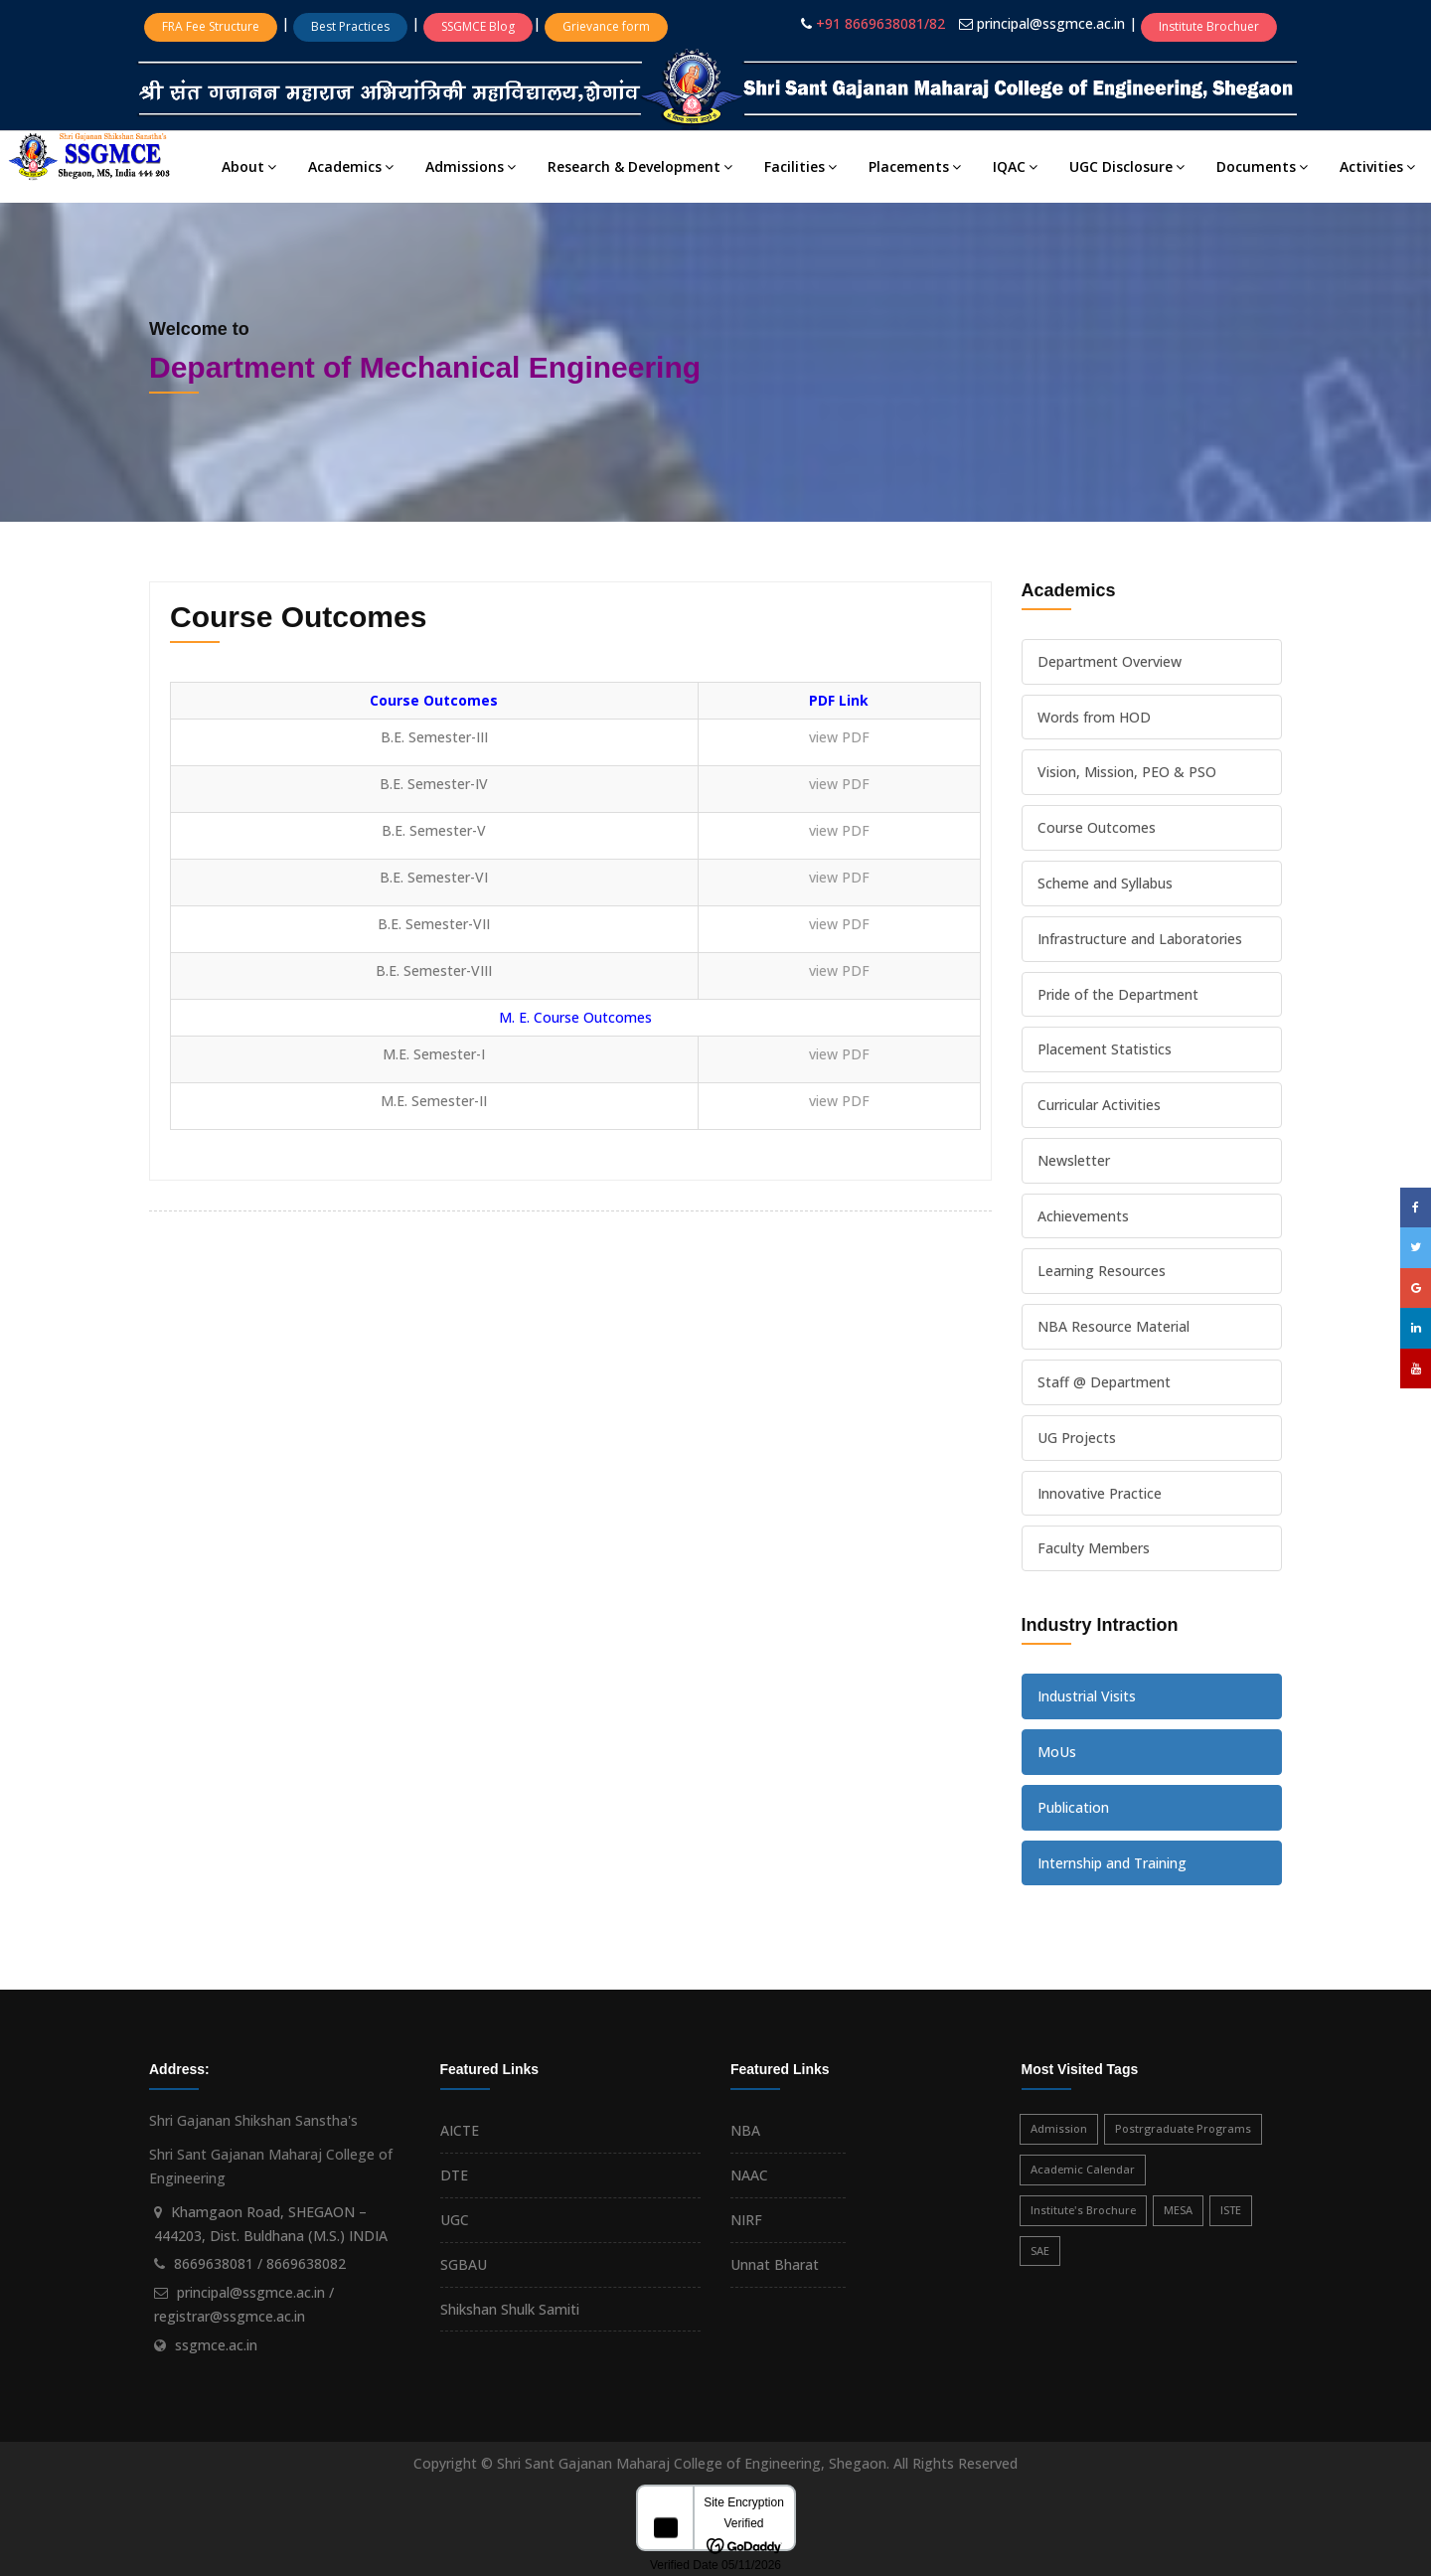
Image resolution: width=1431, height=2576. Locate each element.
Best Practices (350, 26)
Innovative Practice (1099, 1493)
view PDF (839, 736)
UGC (454, 2219)
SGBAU (463, 2264)
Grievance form (606, 26)
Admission (1059, 2128)
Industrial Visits (1086, 1696)
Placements (915, 166)
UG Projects (1076, 1437)
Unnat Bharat (774, 2264)
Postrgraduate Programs (1183, 2128)
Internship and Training (1112, 1862)
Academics (351, 166)
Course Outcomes (1096, 827)
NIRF (746, 2219)
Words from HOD (1094, 717)
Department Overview (1109, 661)
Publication (1073, 1807)
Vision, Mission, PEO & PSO (1126, 771)
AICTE (459, 2130)
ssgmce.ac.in (216, 2344)
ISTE (1230, 2209)
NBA (745, 2130)
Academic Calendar (1083, 2169)
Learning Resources (1101, 1270)
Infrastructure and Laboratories (1139, 938)
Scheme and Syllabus (1105, 883)
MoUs (1056, 1751)
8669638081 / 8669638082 (260, 2263)
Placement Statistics (1104, 1049)
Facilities (800, 166)
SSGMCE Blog (478, 26)
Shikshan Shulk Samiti (509, 2309)
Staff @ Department (1104, 1381)
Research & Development (640, 166)
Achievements (1083, 1216)
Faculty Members (1093, 1547)
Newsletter (1073, 1160)
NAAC (749, 2175)
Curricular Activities (1099, 1104)
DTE (454, 2175)
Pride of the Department (1117, 994)
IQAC (1015, 166)
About (249, 166)
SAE (1040, 2250)
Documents (1262, 166)
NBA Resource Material (1113, 1326)
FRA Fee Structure (210, 26)
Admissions (470, 166)
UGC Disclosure (1127, 166)
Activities (1377, 166)
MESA (1178, 2209)
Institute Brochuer (1209, 26)
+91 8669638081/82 (880, 23)
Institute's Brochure (1083, 2209)
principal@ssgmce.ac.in (1053, 23)
